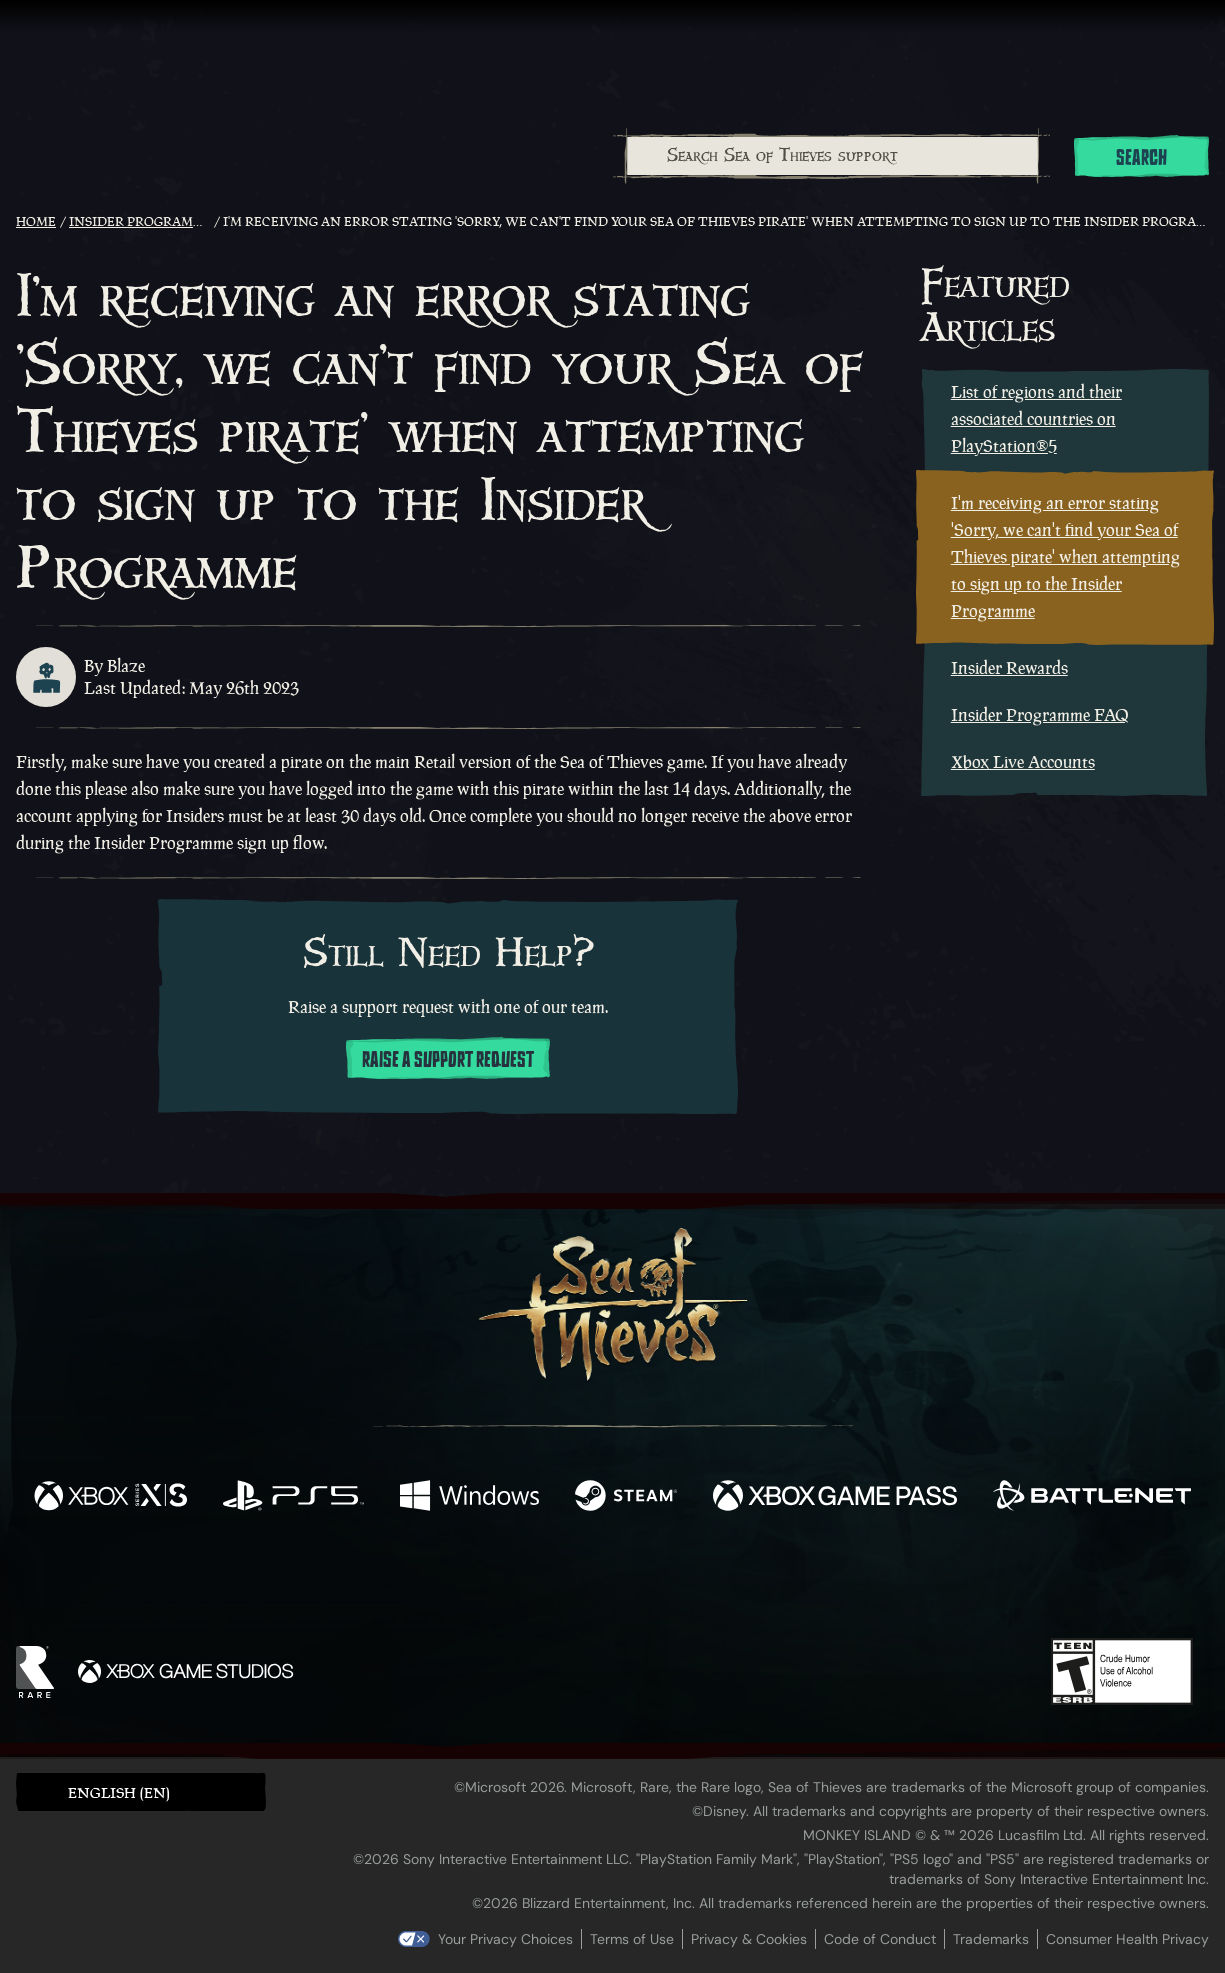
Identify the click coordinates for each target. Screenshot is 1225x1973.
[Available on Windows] (469, 1498)
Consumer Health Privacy (1127, 1939)
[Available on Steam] (626, 1498)
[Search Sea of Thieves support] (833, 156)
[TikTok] (749, 1582)
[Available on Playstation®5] (293, 1498)
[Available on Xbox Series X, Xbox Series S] (110, 1498)
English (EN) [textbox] (119, 1792)
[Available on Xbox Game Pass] (835, 1498)
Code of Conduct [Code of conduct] (880, 1939)
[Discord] (693, 1585)
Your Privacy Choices (505, 1939)
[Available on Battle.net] (1092, 1498)
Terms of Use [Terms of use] (632, 1939)
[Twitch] (522, 1582)
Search (1141, 158)
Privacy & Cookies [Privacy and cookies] (749, 1939)
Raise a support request (448, 1060)
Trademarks (991, 1939)
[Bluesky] (805, 1584)
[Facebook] (412, 1579)
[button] (141, 1791)
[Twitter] (463, 1580)
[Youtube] (607, 1581)
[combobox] (832, 156)
